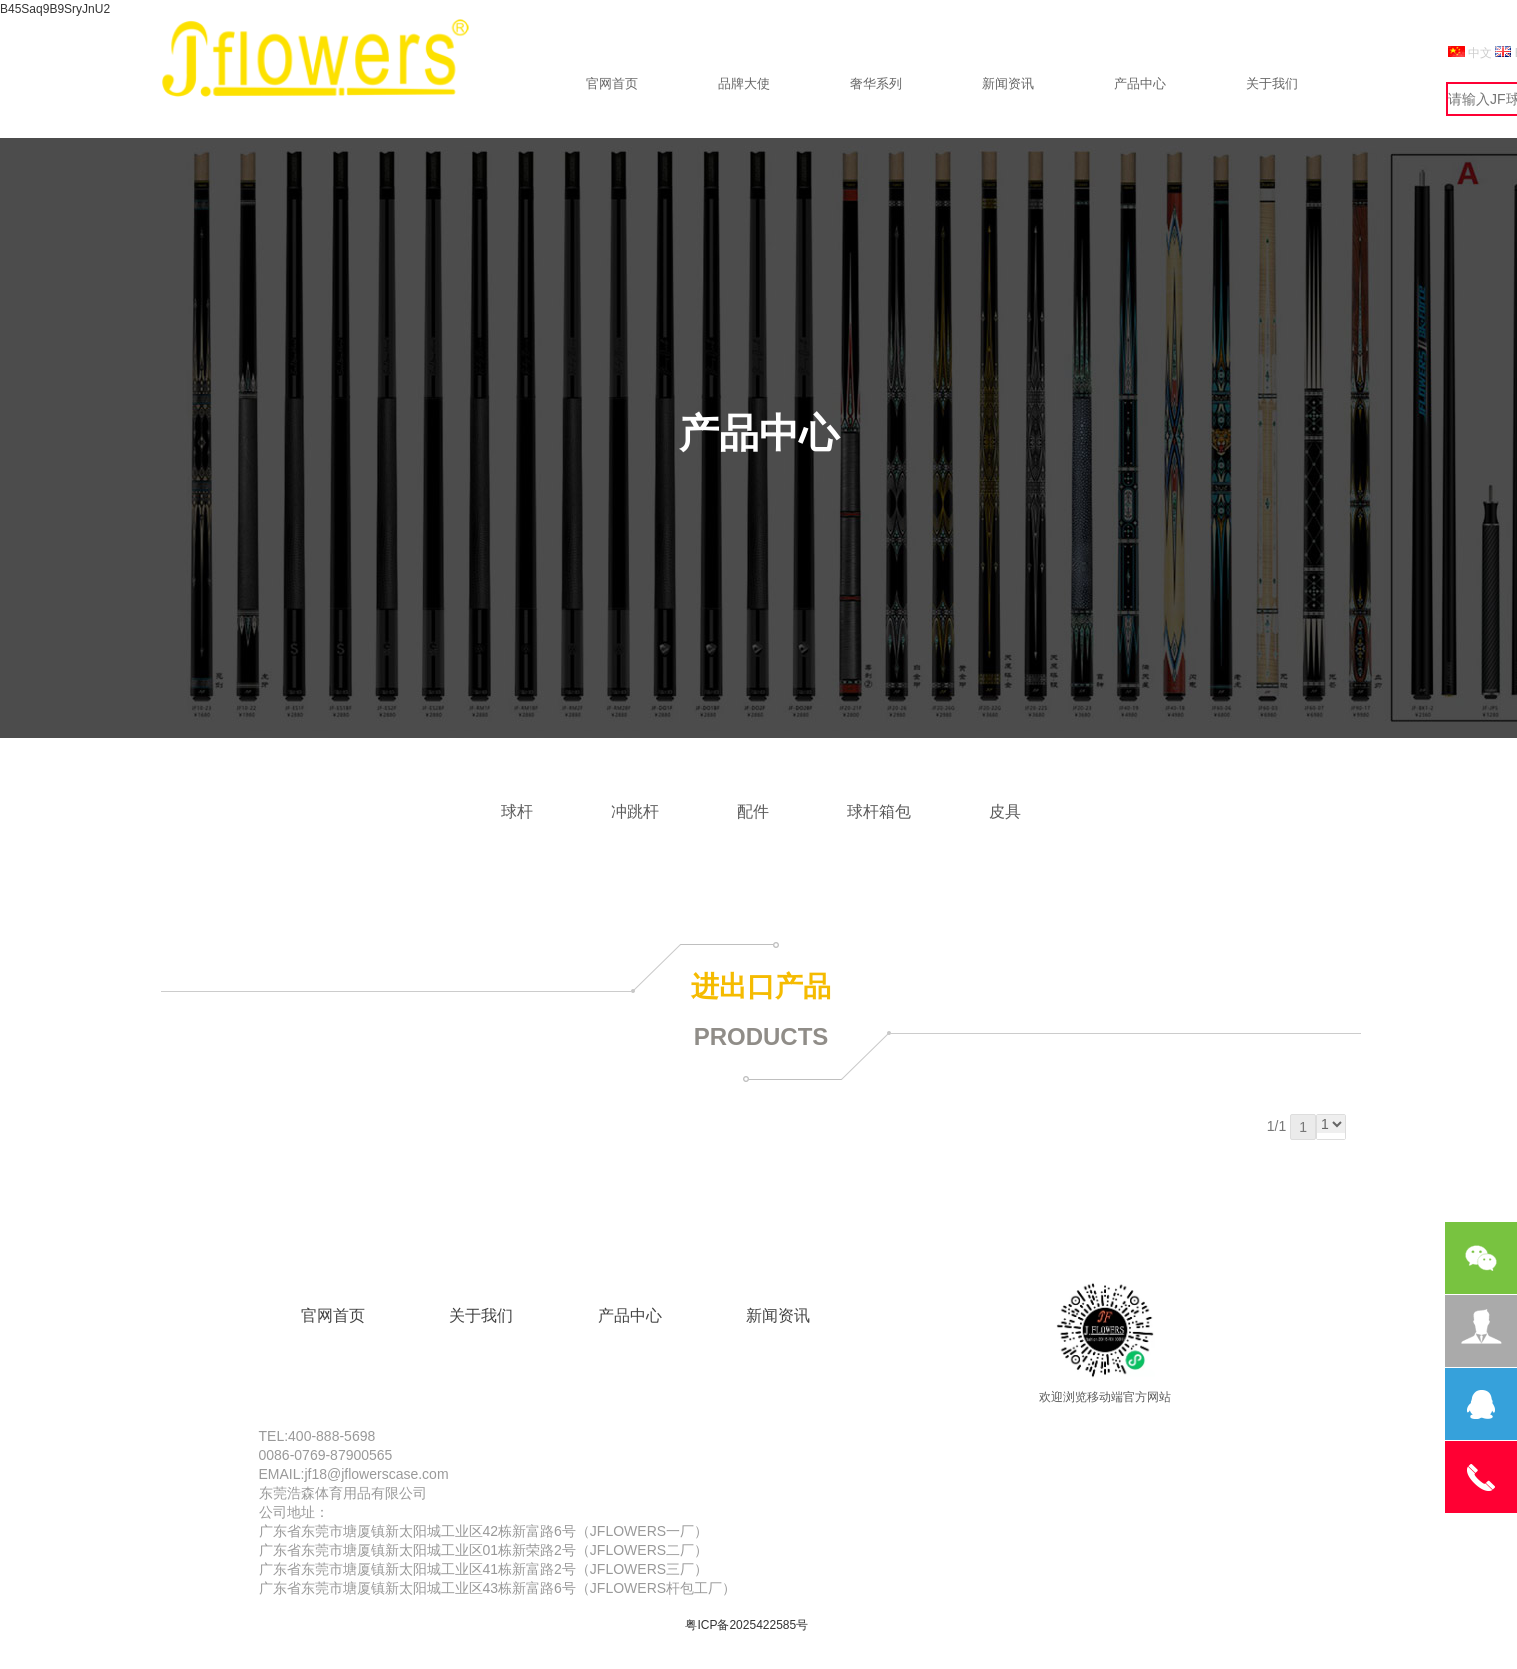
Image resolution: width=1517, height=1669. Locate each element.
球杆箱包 (879, 811)
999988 (1336, 41)
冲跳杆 (635, 811)
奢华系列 (876, 83)
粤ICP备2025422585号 (746, 1625)
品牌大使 (744, 83)
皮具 (1005, 811)
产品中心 (1140, 83)
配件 (753, 811)
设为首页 (1279, 41)
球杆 (517, 811)
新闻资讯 (1008, 83)
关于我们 (1272, 83)
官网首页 (612, 83)
